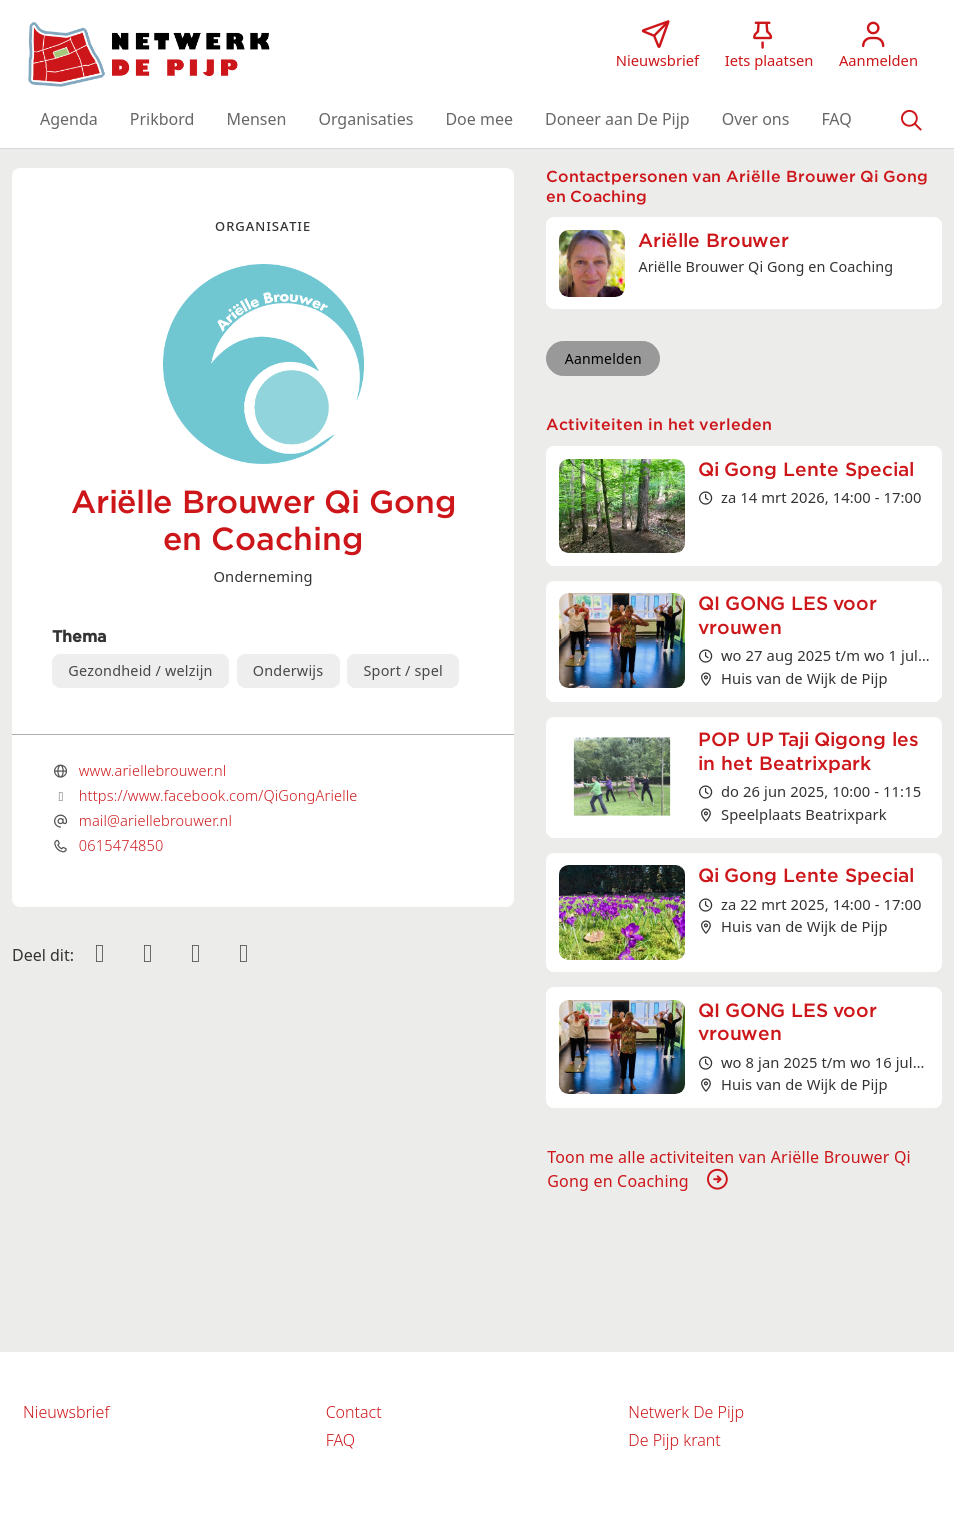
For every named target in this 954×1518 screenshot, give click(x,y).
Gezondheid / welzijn (140, 670)
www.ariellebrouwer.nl (153, 770)
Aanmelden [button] (603, 358)
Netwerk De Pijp (686, 1412)
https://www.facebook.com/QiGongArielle (218, 795)
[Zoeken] (911, 119)
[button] (69, 119)
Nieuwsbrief (66, 1412)
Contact (354, 1412)
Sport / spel (402, 670)
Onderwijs (288, 670)
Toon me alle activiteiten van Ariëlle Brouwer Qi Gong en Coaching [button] (729, 1169)
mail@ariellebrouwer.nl (155, 820)
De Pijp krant (674, 1440)
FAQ (340, 1440)
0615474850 (121, 845)
